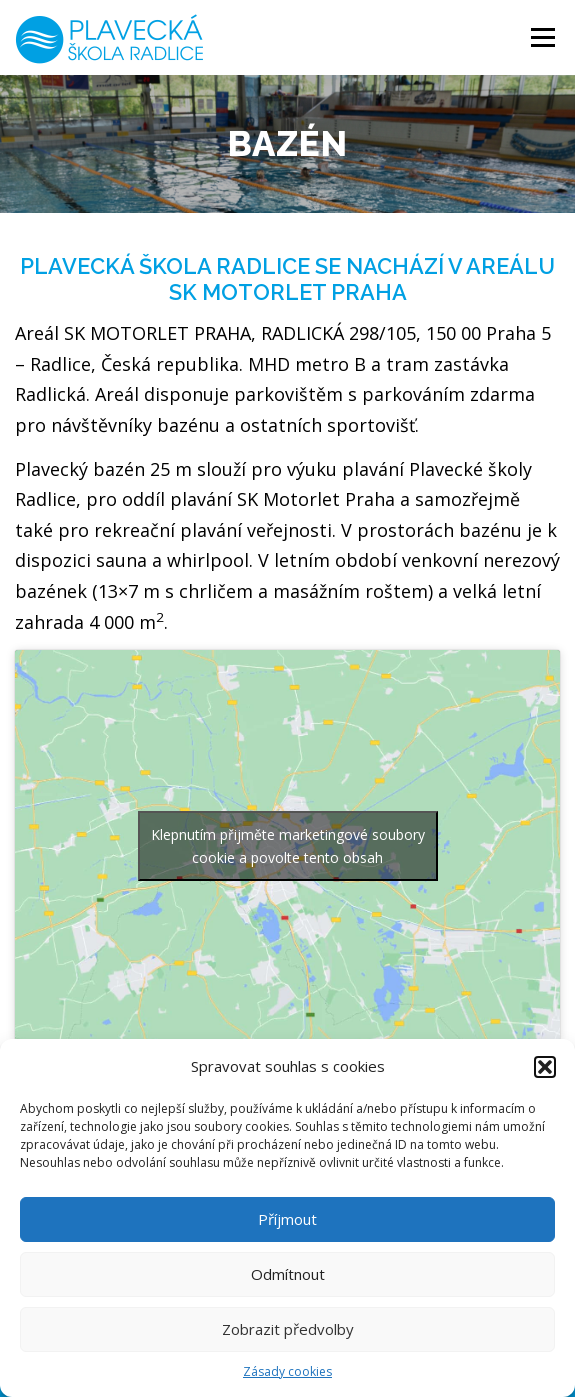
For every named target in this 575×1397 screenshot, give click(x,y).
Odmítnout (288, 1274)
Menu (541, 37)
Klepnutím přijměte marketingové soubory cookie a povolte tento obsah (288, 846)
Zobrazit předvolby (288, 1329)
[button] (545, 1067)
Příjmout (287, 1219)
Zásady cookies (287, 1371)
